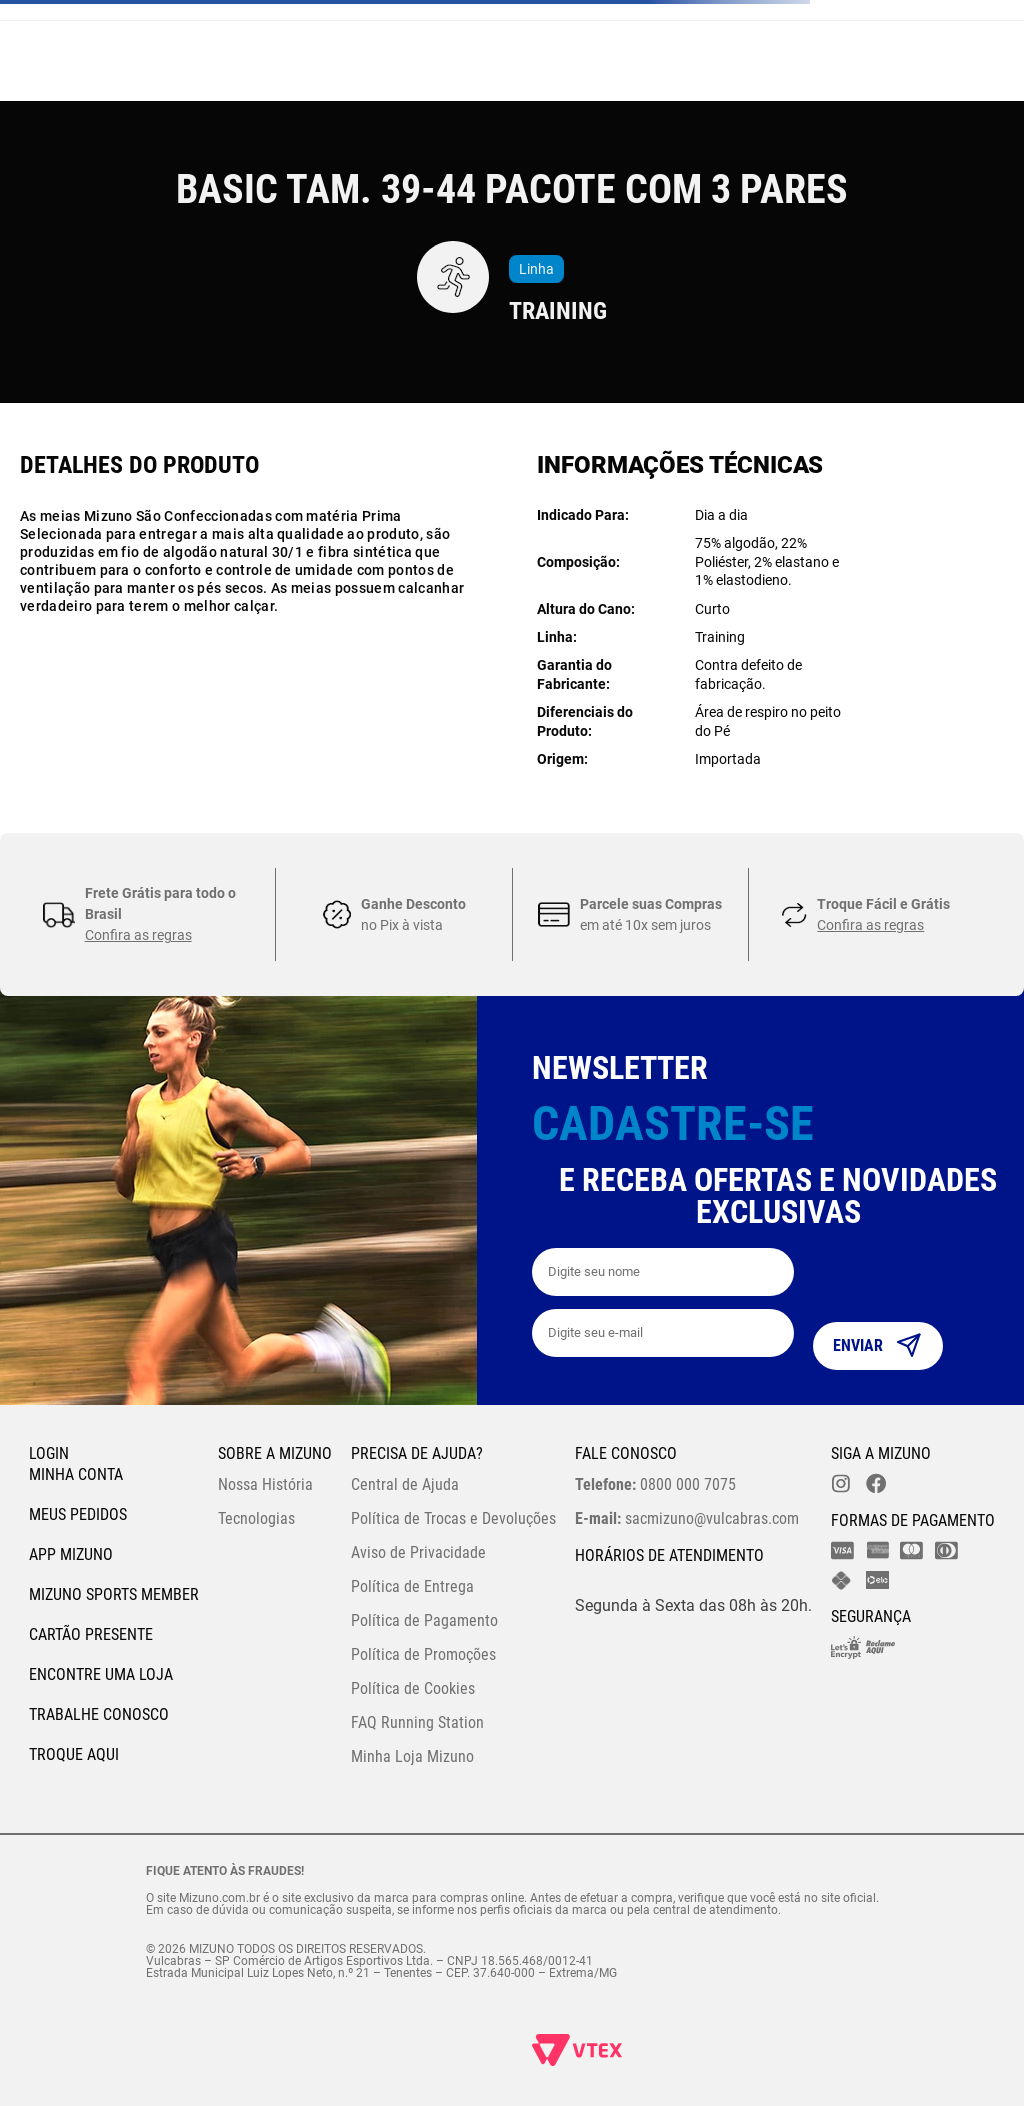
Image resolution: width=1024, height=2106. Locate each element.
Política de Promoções (423, 1654)
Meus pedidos (78, 1514)
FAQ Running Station (417, 1722)
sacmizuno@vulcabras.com (687, 1518)
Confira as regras (138, 935)
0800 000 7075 (655, 1484)
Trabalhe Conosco (99, 1714)
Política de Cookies (413, 1688)
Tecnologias (256, 1518)
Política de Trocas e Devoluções (453, 1518)
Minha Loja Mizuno (412, 1756)
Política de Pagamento (424, 1620)
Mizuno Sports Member (114, 1594)
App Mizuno (71, 1554)
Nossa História (265, 1484)
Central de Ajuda (405, 1484)
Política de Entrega (412, 1586)
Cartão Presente (91, 1634)
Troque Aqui (74, 1754)
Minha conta (76, 1474)
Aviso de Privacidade (418, 1552)
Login (49, 1453)
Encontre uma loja (101, 1674)
